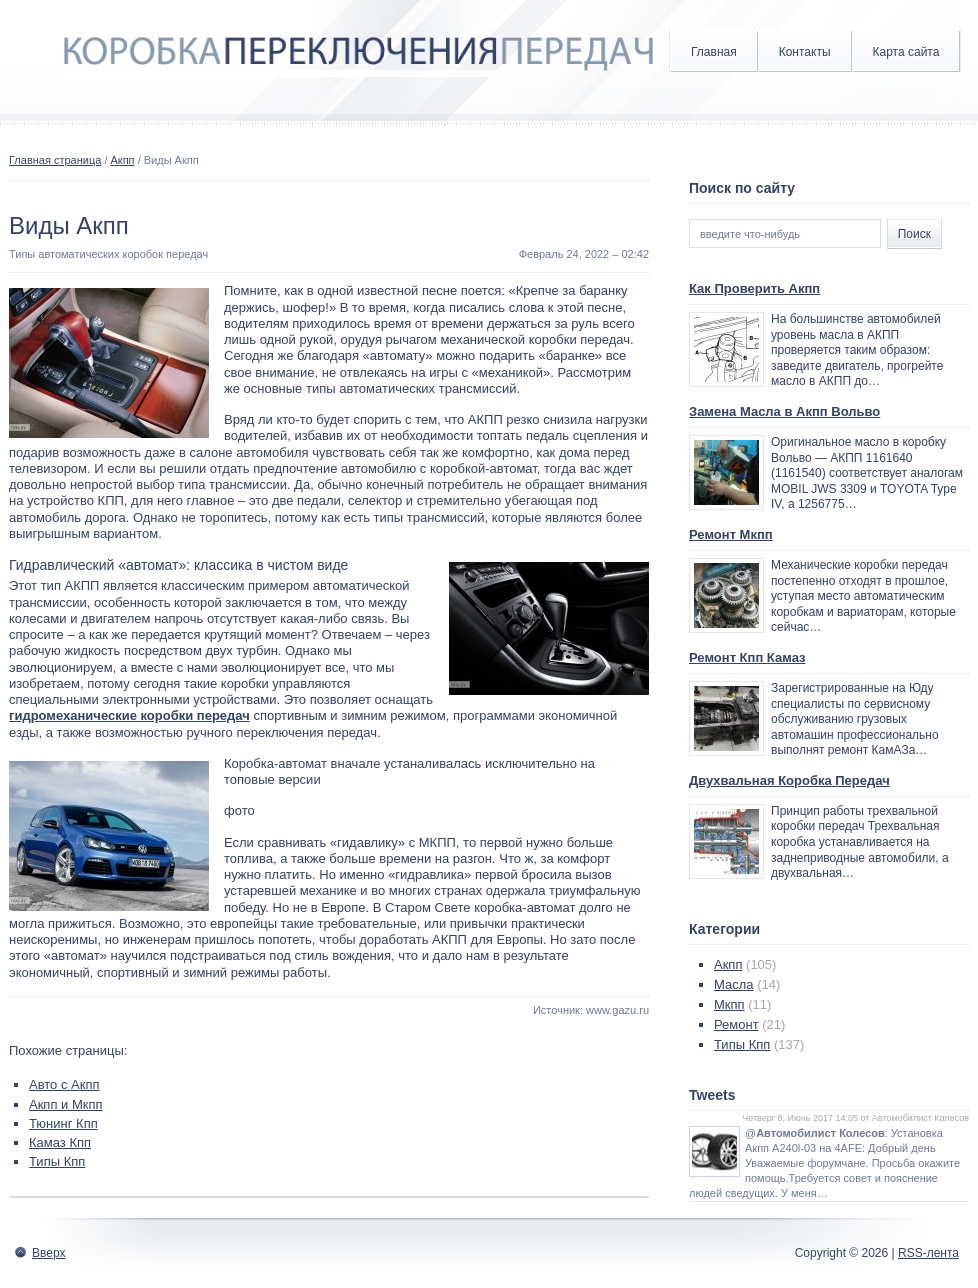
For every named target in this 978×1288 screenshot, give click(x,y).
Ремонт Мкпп (731, 534)
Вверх (48, 1253)
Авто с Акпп (64, 1084)
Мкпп (729, 1004)
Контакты (805, 52)
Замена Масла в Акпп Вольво (784, 411)
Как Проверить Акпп (754, 288)
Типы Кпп (57, 1161)
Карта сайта (906, 52)
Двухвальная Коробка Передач (789, 780)
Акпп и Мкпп (66, 1104)
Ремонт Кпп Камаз (747, 657)
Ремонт (736, 1024)
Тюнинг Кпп (63, 1123)
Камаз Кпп (60, 1142)
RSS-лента (928, 1253)
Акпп (123, 160)
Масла (734, 984)
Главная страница (55, 160)
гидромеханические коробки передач (129, 715)
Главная (714, 52)
